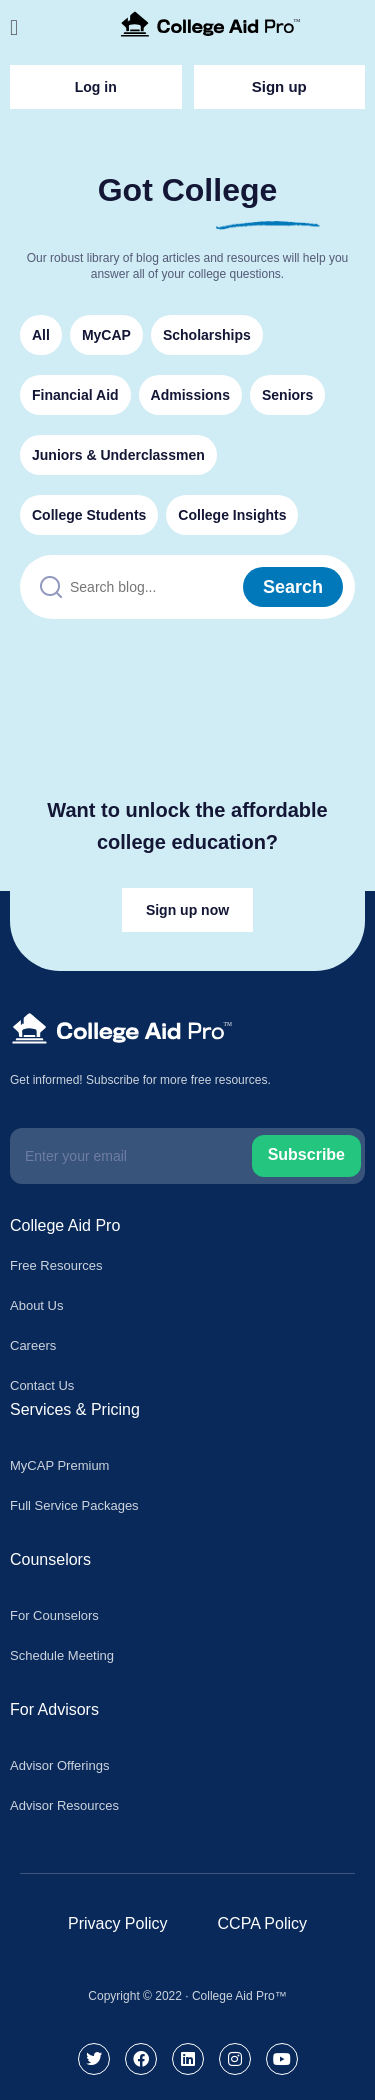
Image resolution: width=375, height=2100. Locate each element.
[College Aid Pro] (210, 24)
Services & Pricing (75, 1409)
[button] (22, 28)
